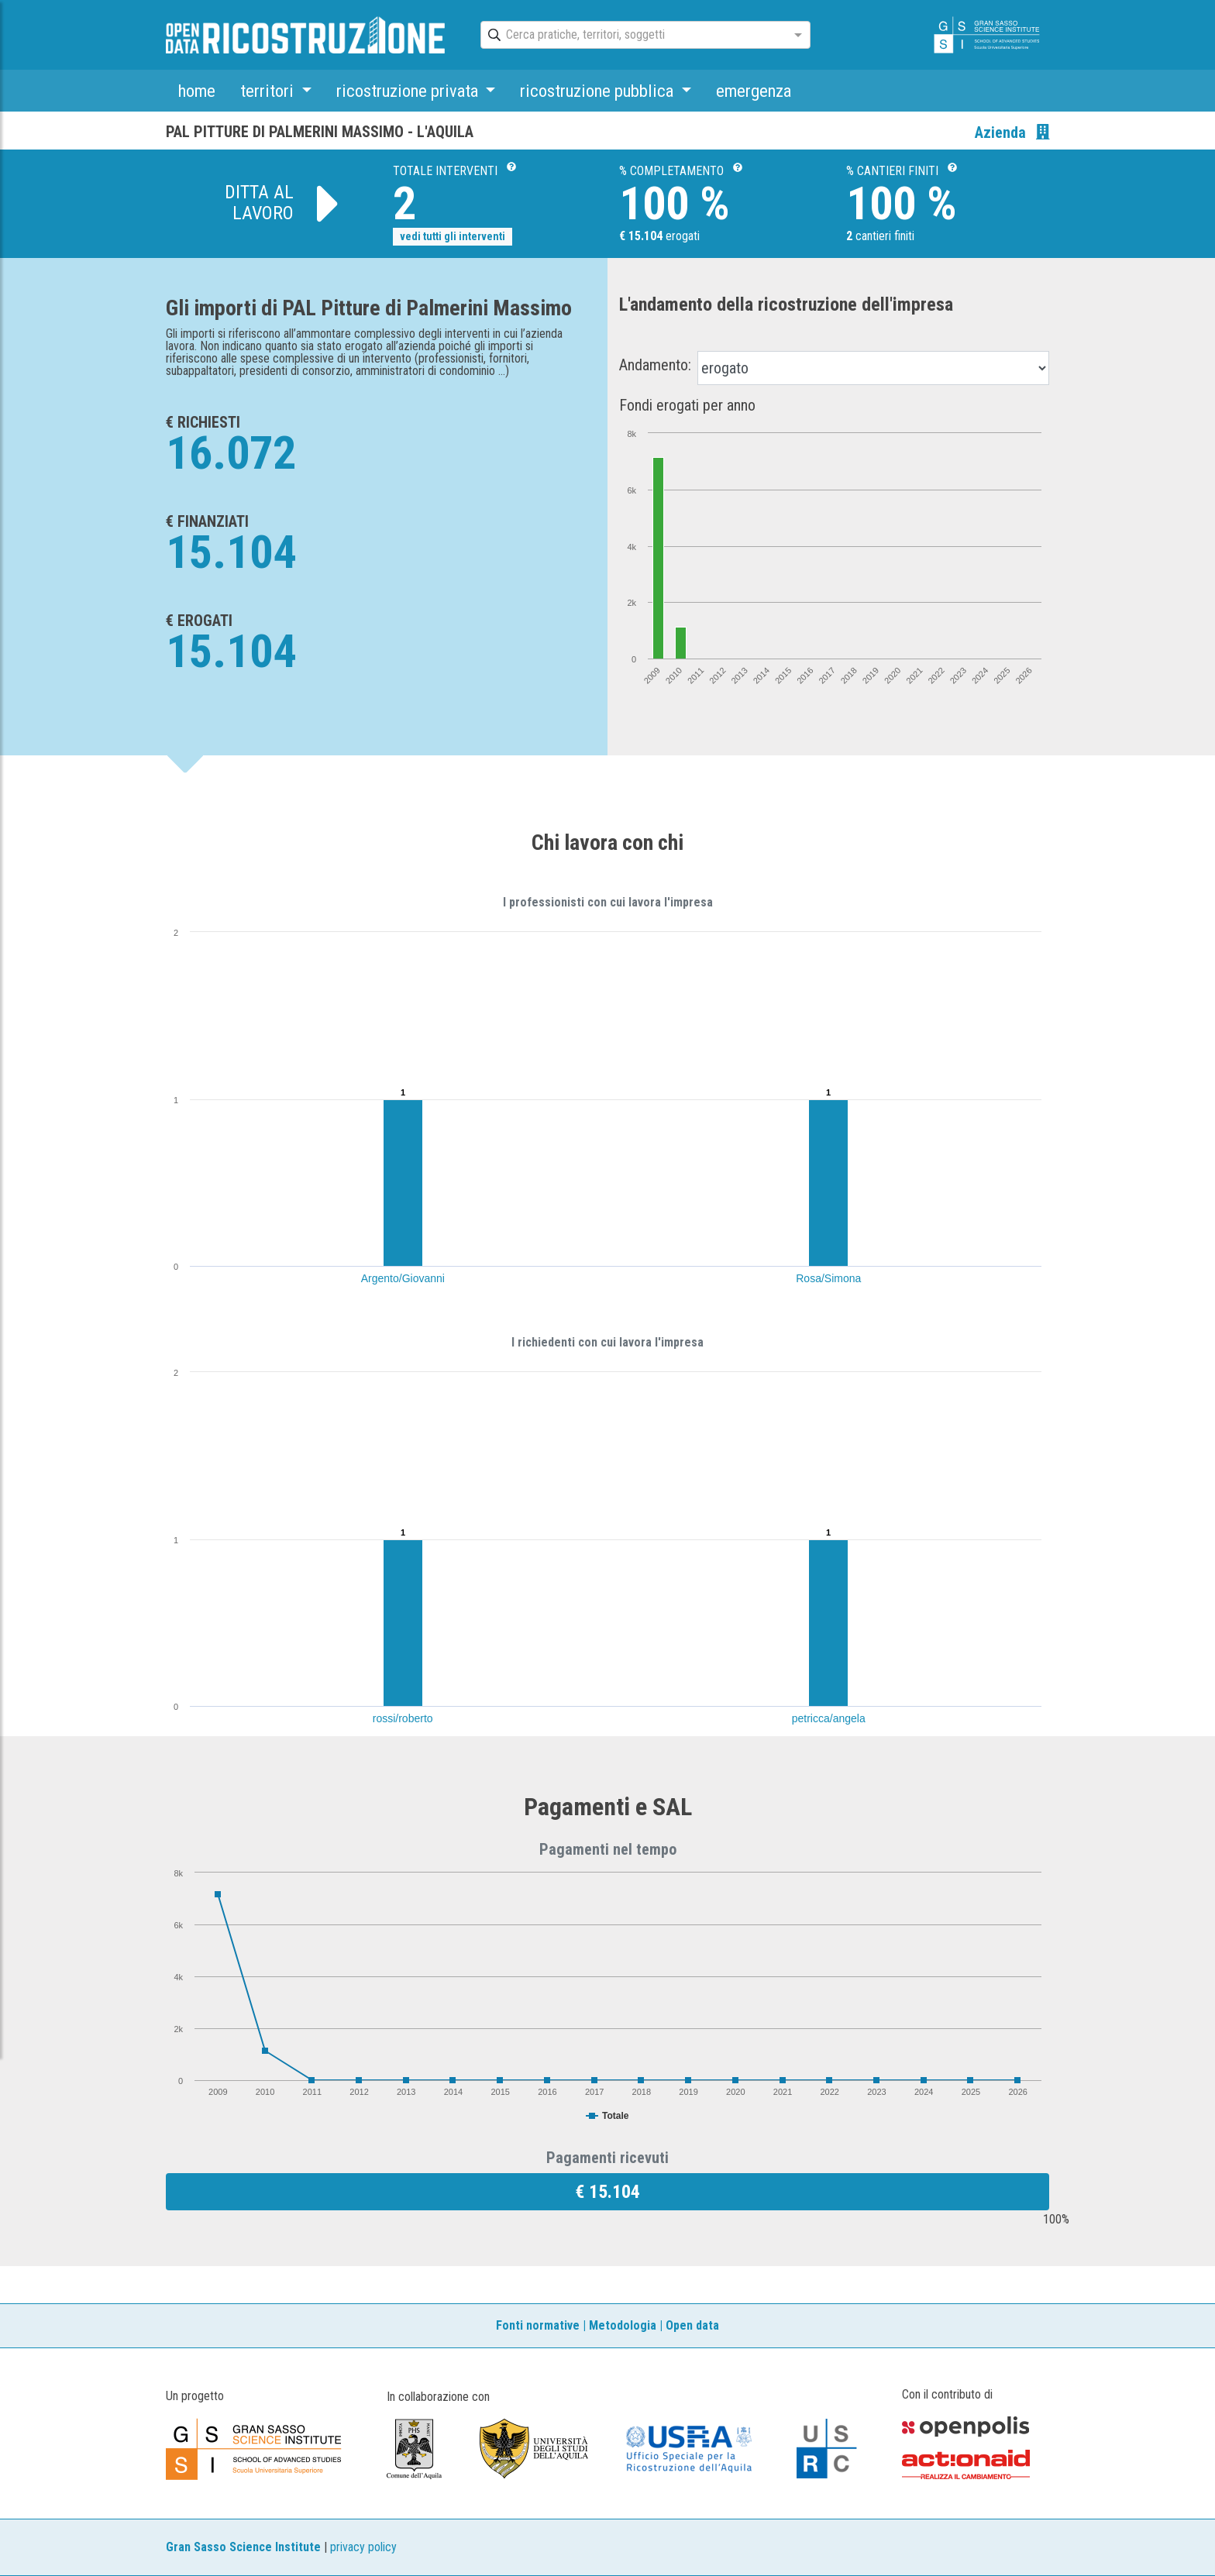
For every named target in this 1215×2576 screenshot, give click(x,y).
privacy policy (363, 2547)
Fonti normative (538, 2325)
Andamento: (655, 365)
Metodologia (622, 2325)
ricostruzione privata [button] (409, 91)
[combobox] (631, 36)
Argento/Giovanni (403, 1278)
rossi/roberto (403, 1718)
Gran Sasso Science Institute (243, 2547)
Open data (692, 2325)
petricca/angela (829, 1718)
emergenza (753, 91)
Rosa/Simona (828, 1278)
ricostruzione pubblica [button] (598, 91)
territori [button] (269, 91)
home (196, 91)
